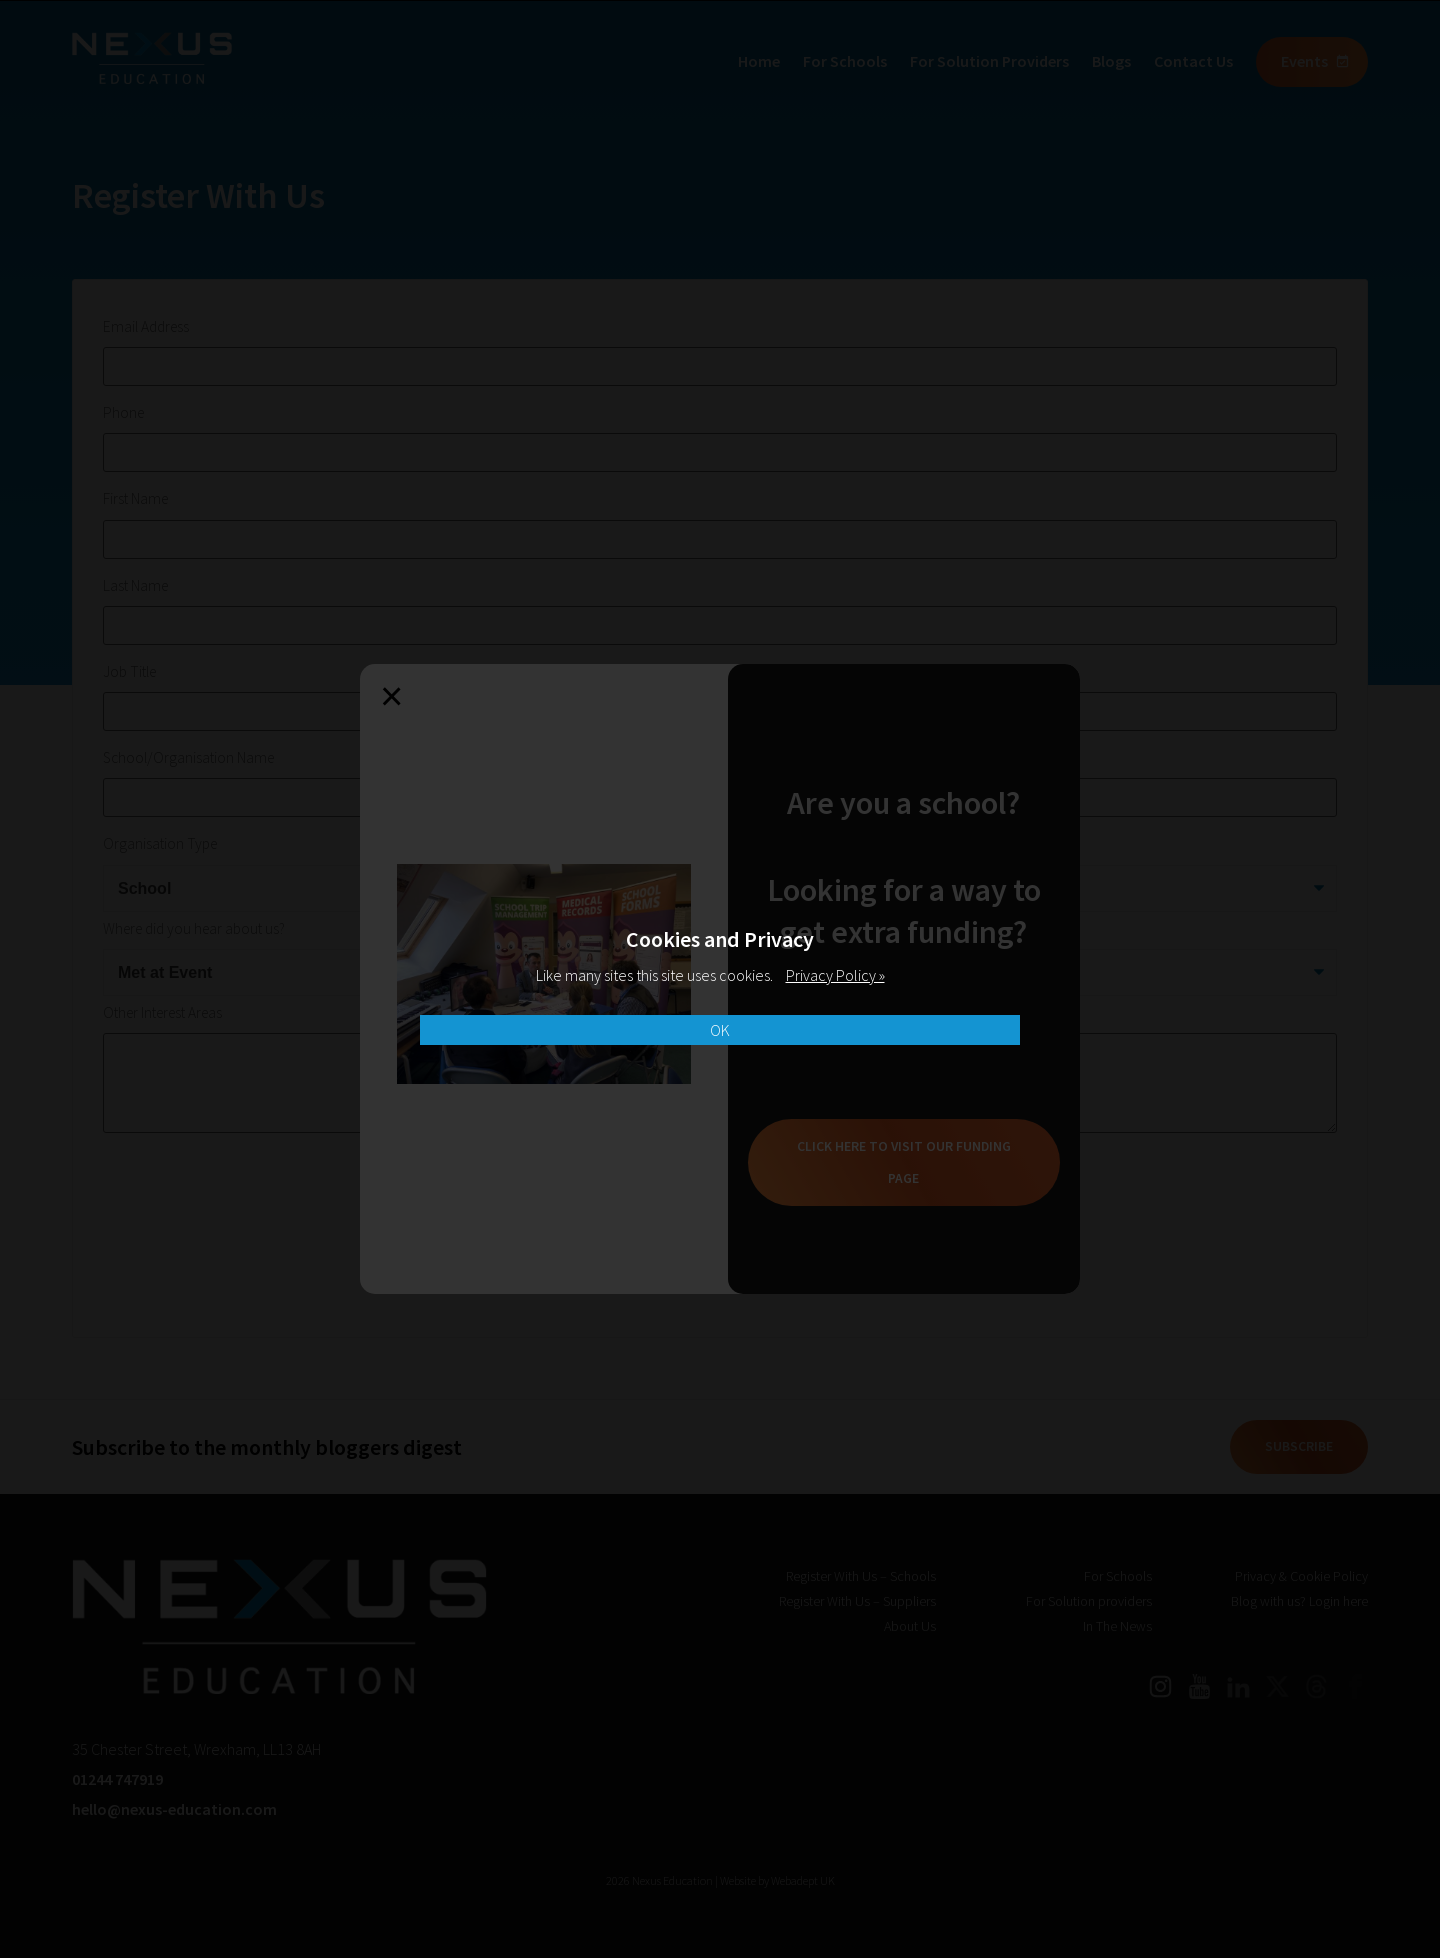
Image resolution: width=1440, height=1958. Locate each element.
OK (720, 1030)
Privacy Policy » (835, 975)
